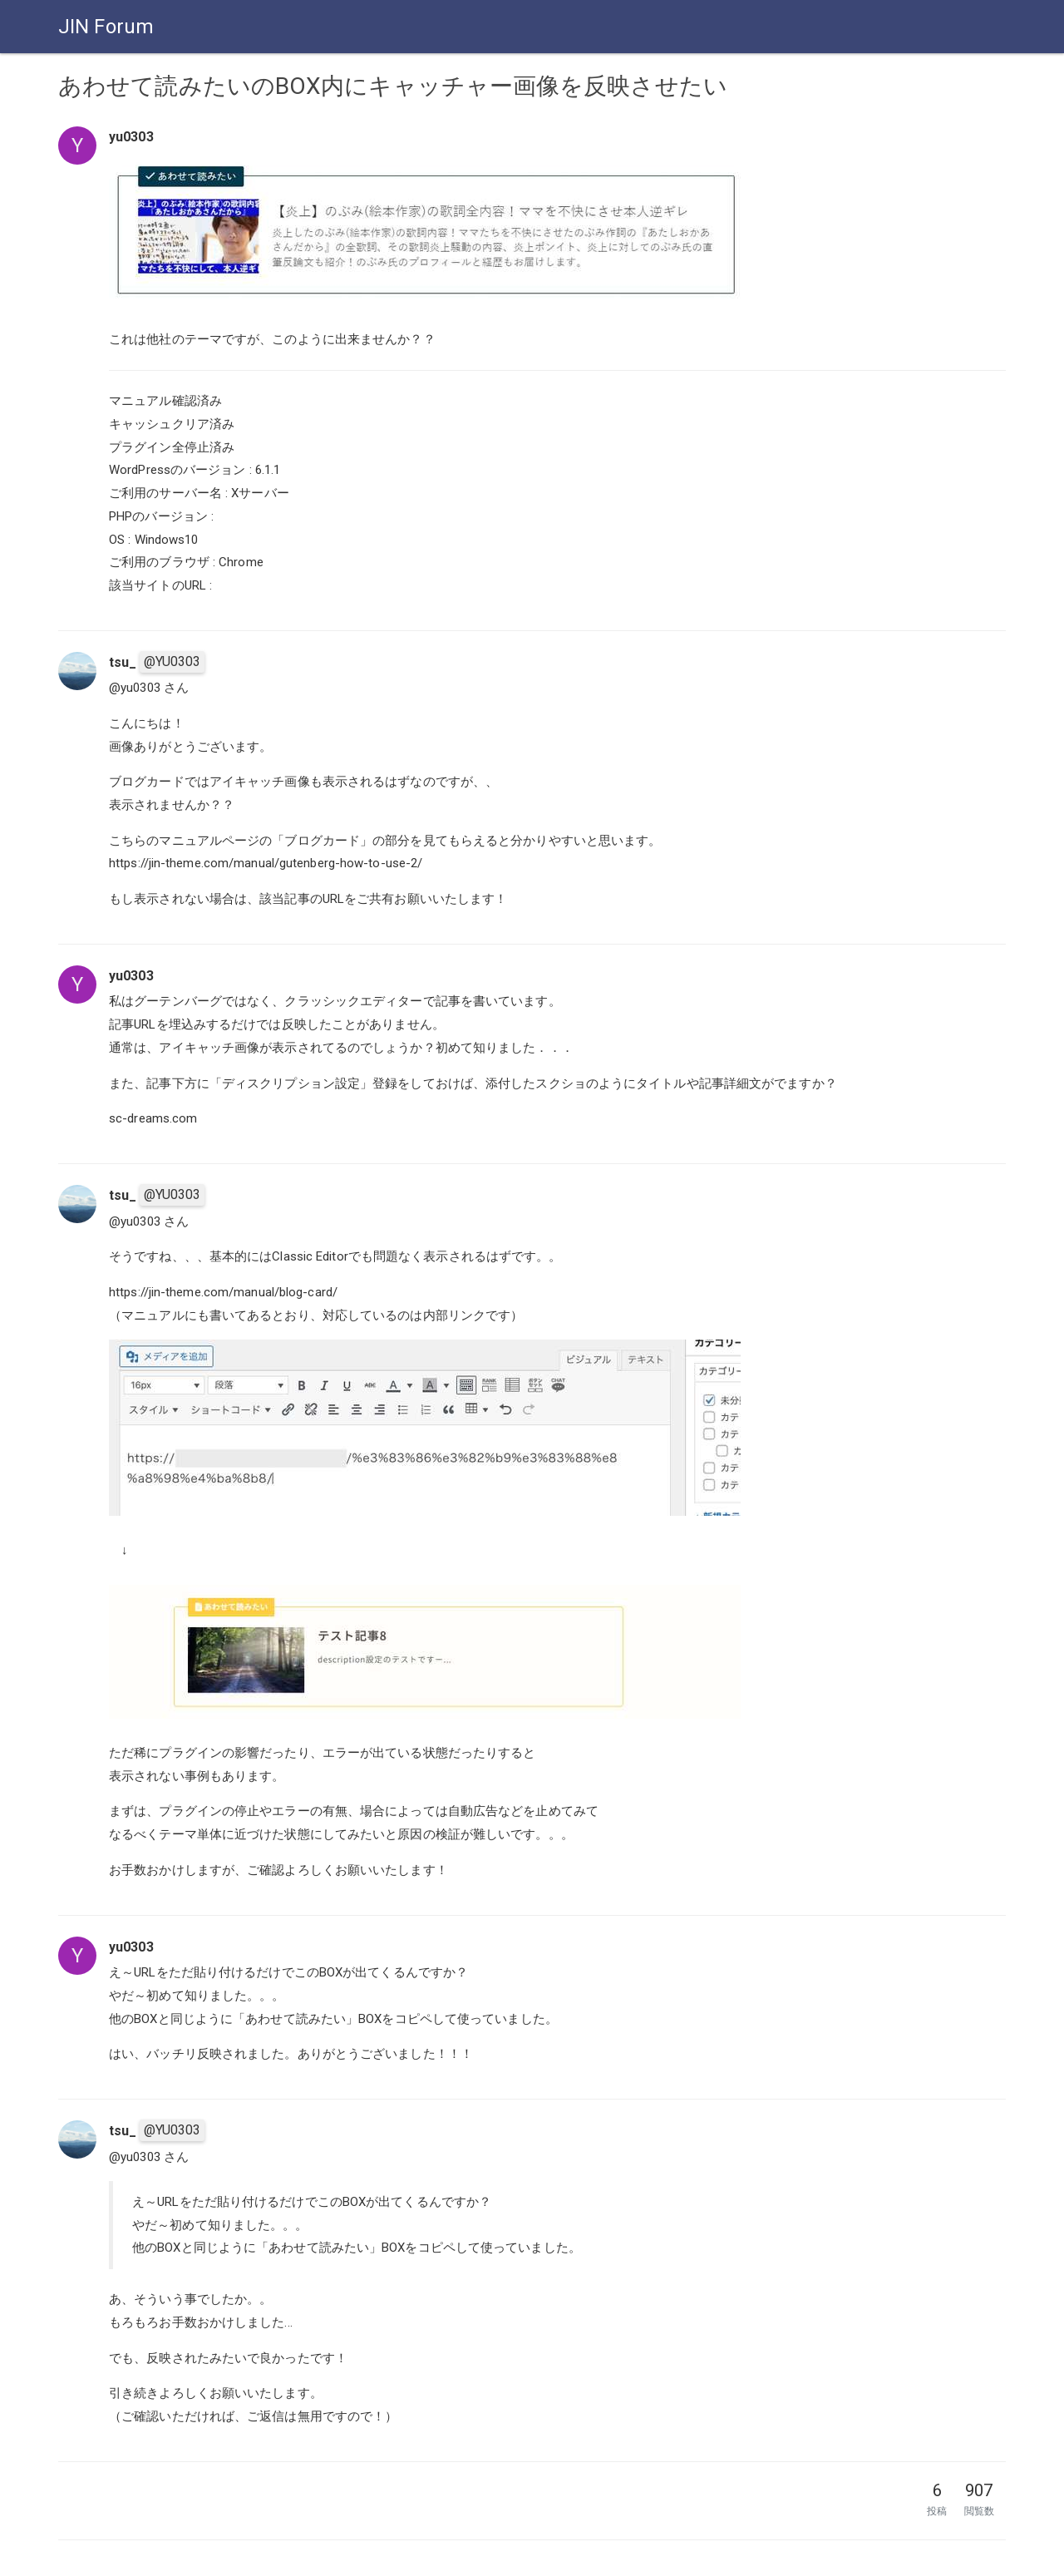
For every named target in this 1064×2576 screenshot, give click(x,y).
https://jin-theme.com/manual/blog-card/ (223, 1292)
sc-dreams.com (153, 1118)
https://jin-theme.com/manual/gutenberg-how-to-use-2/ (265, 863)
